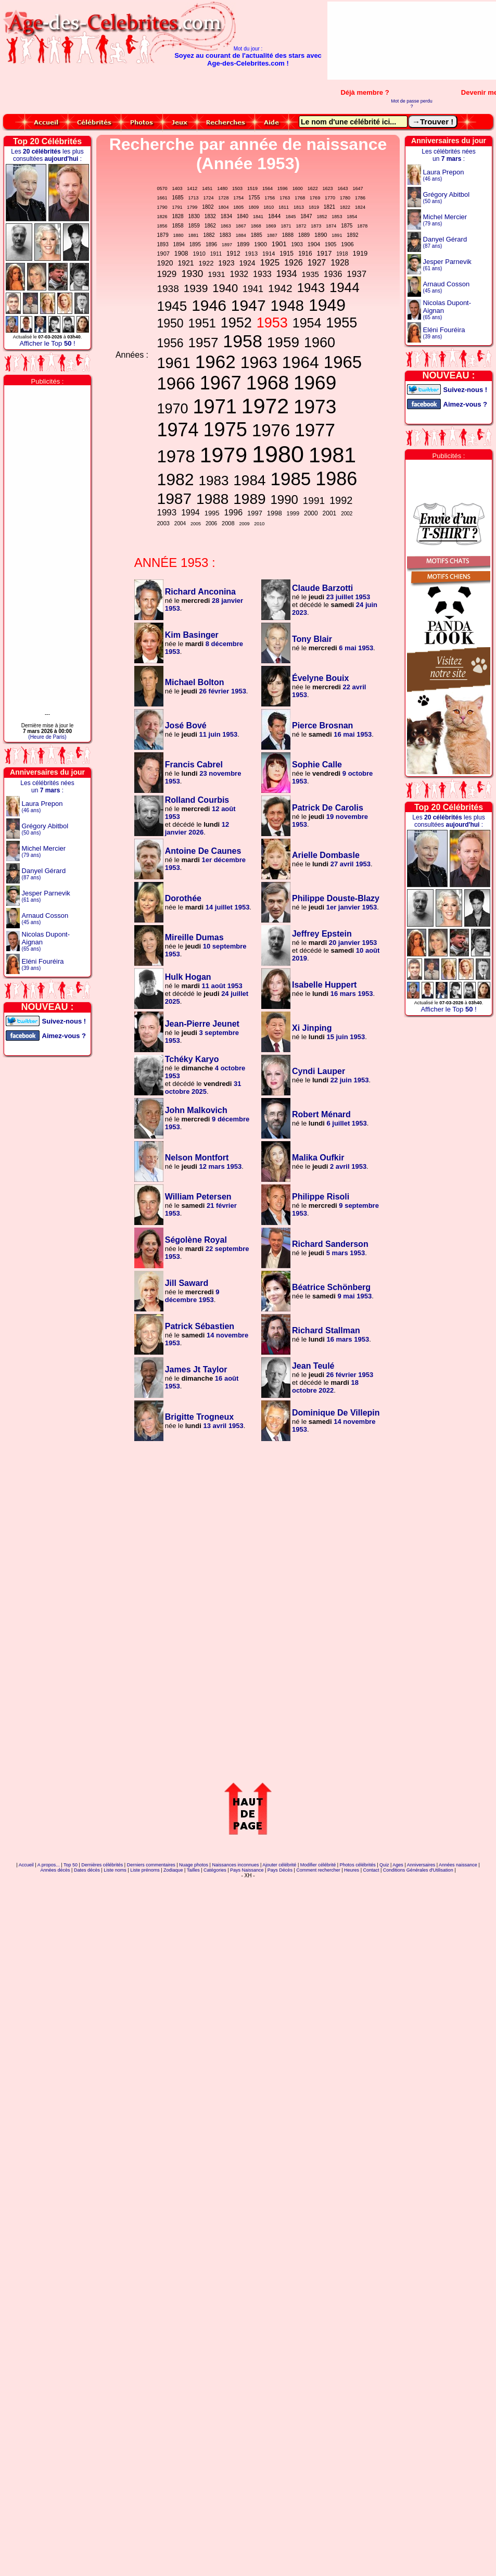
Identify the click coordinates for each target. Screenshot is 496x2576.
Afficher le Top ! (47, 343)
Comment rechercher (318, 1870)
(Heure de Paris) (47, 737)
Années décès (55, 1870)
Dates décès (87, 1870)
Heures (351, 1870)
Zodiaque (173, 1870)
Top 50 (70, 1864)
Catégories (215, 1870)
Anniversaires (421, 1864)
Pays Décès (280, 1870)
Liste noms (115, 1870)
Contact (371, 1870)
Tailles (193, 1870)
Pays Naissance (247, 1870)
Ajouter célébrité (279, 1864)
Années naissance (458, 1864)
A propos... (48, 1864)
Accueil (26, 1864)
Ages (397, 1864)
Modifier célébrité (318, 1864)
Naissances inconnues (235, 1864)
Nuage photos (193, 1864)
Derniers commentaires (151, 1864)
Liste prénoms (145, 1870)
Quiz (384, 1864)
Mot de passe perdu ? (412, 103)
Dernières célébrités (102, 1864)
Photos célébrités (358, 1864)
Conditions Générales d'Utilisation (418, 1870)
